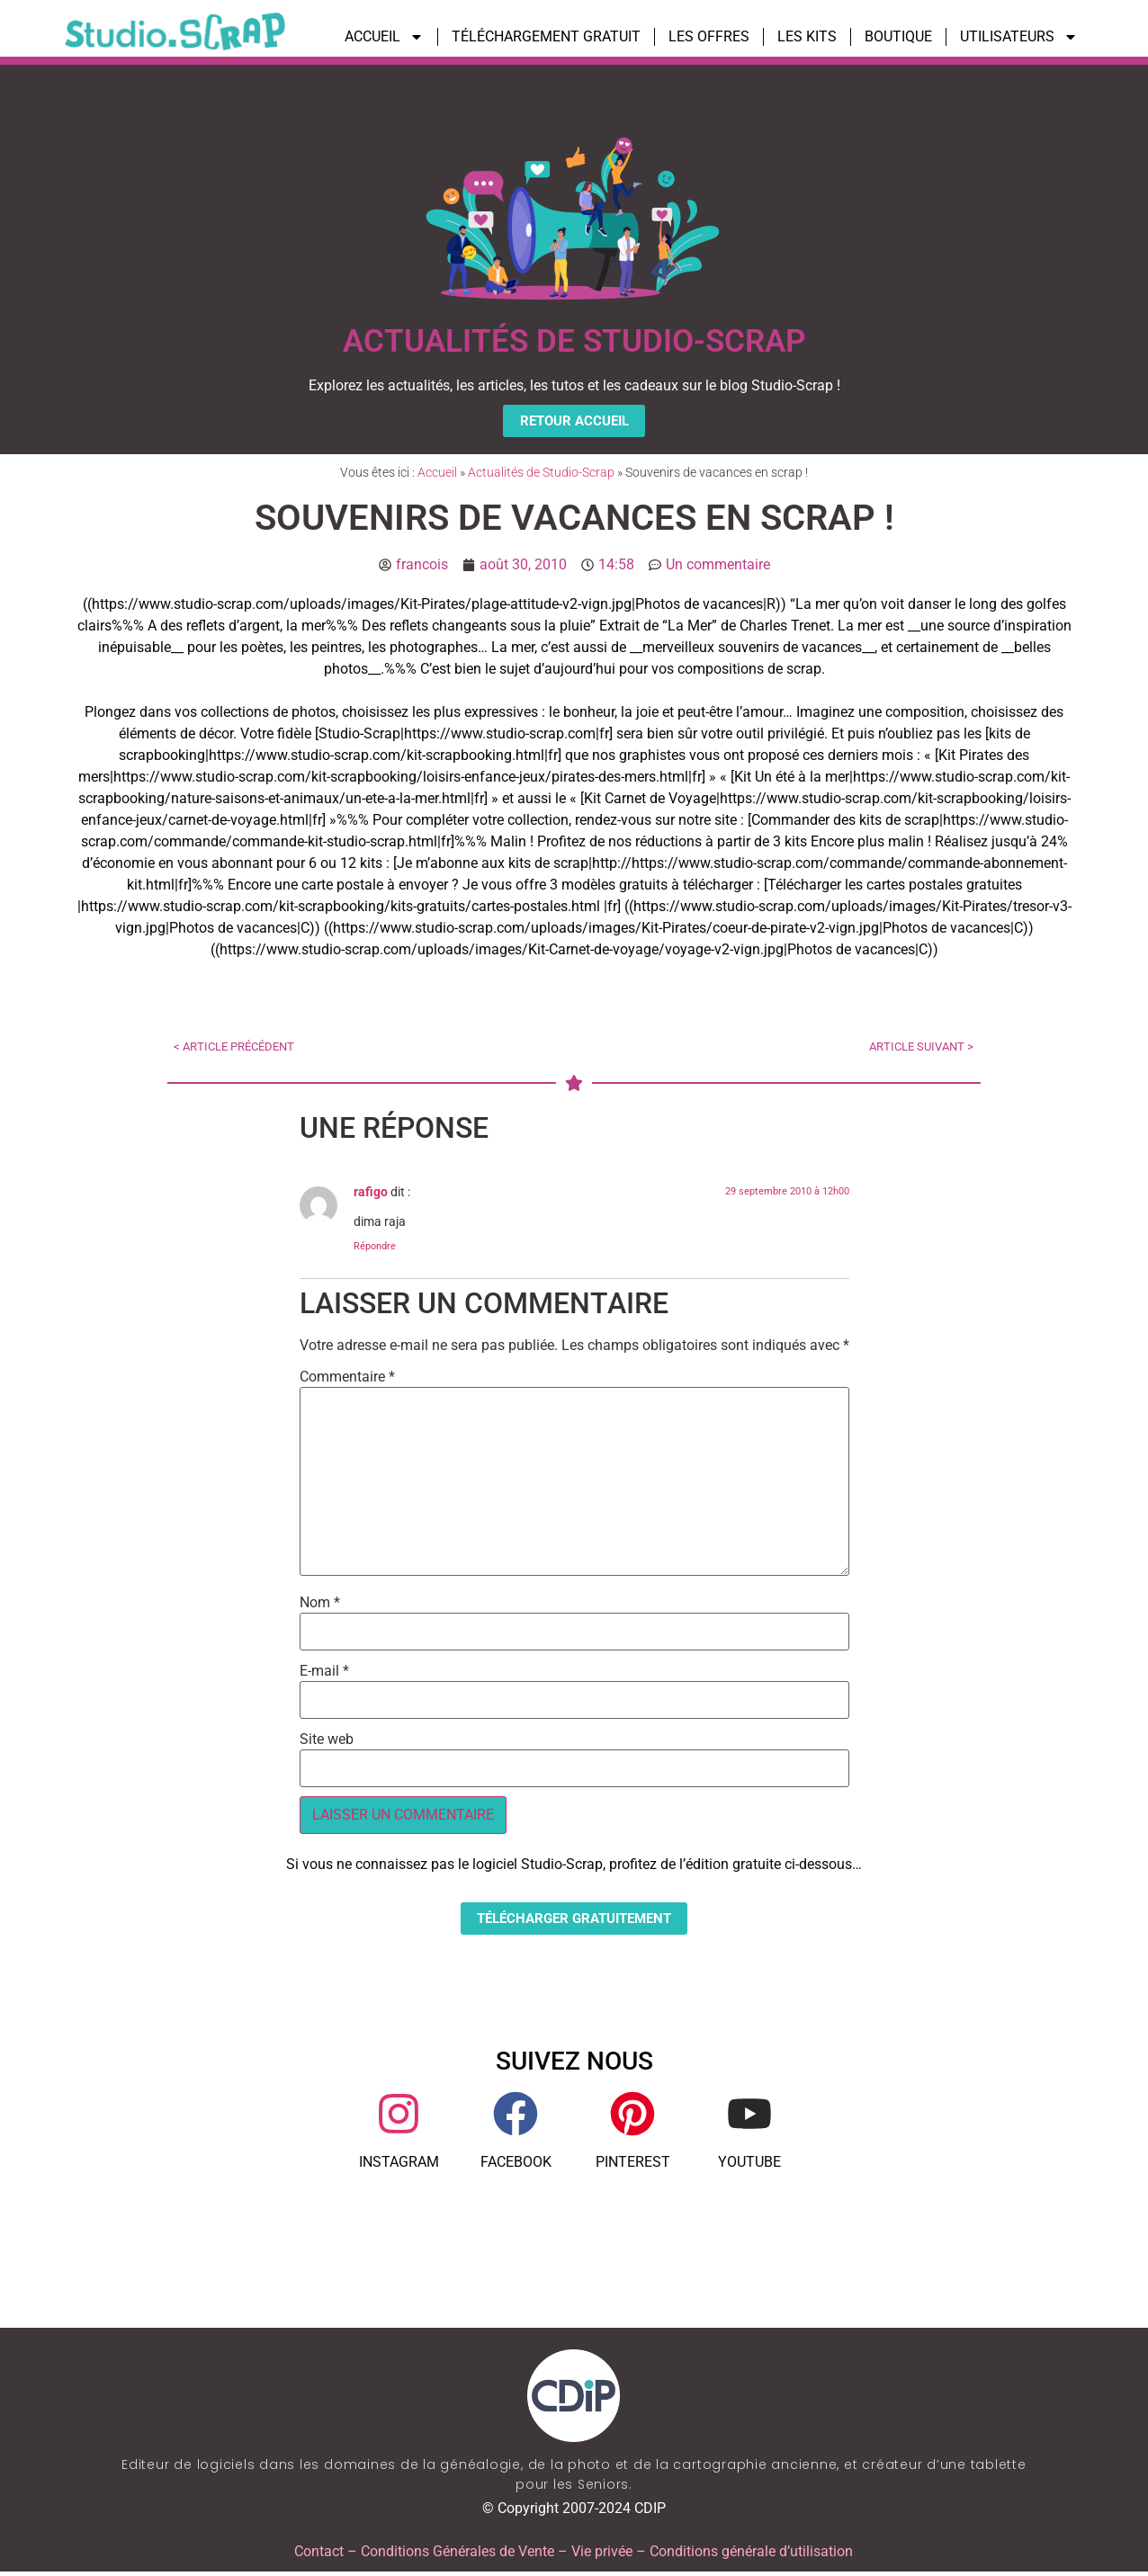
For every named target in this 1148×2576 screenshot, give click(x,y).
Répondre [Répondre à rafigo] (375, 1248)
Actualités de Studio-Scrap (541, 475)
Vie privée (601, 2555)
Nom (320, 1605)
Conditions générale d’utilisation (751, 2555)
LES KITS (807, 36)
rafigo (371, 1195)
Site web (327, 1742)
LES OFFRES (708, 36)
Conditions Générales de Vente (457, 2555)
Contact (319, 2555)
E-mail (324, 1674)
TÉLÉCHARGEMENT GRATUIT (546, 36)
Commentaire (347, 1380)
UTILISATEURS (1019, 37)
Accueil (437, 475)
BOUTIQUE (898, 36)
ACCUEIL (384, 37)
